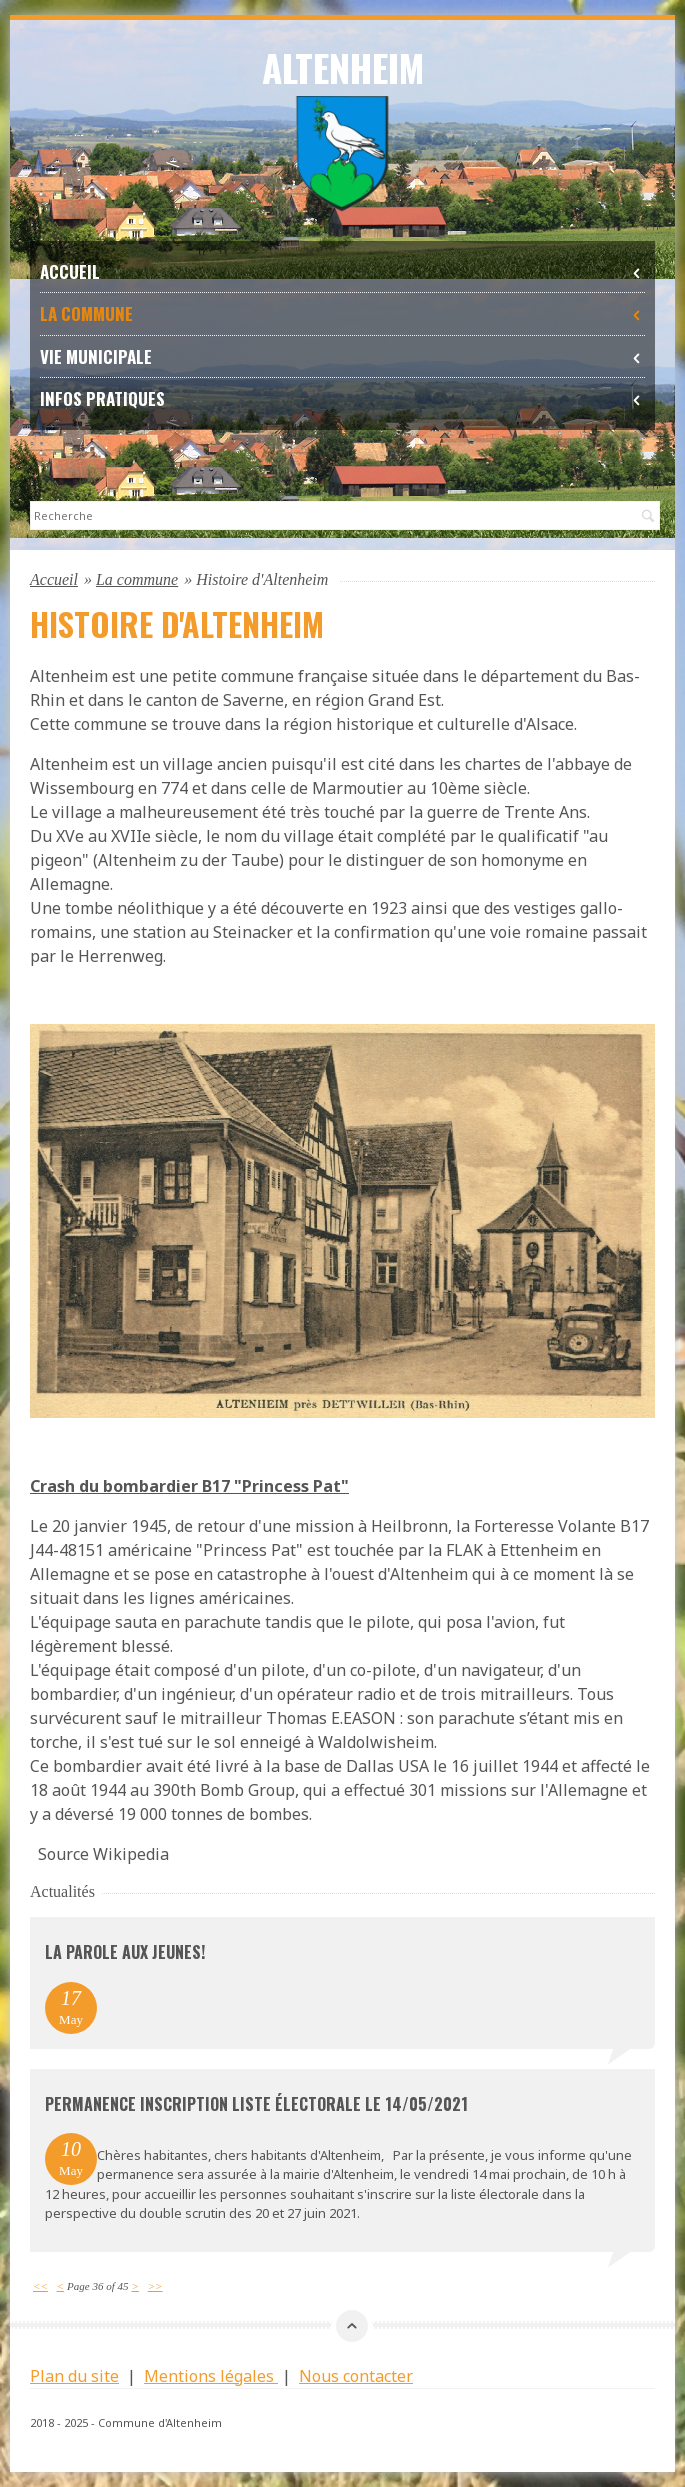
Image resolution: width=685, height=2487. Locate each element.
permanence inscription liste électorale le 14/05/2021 (256, 2104)
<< (40, 2286)
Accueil (342, 271)
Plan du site (74, 2376)
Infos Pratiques (342, 398)
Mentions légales (211, 2376)
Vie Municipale (342, 356)
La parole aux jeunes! (125, 1952)
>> (155, 2286)
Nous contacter (356, 2376)
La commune (342, 313)
